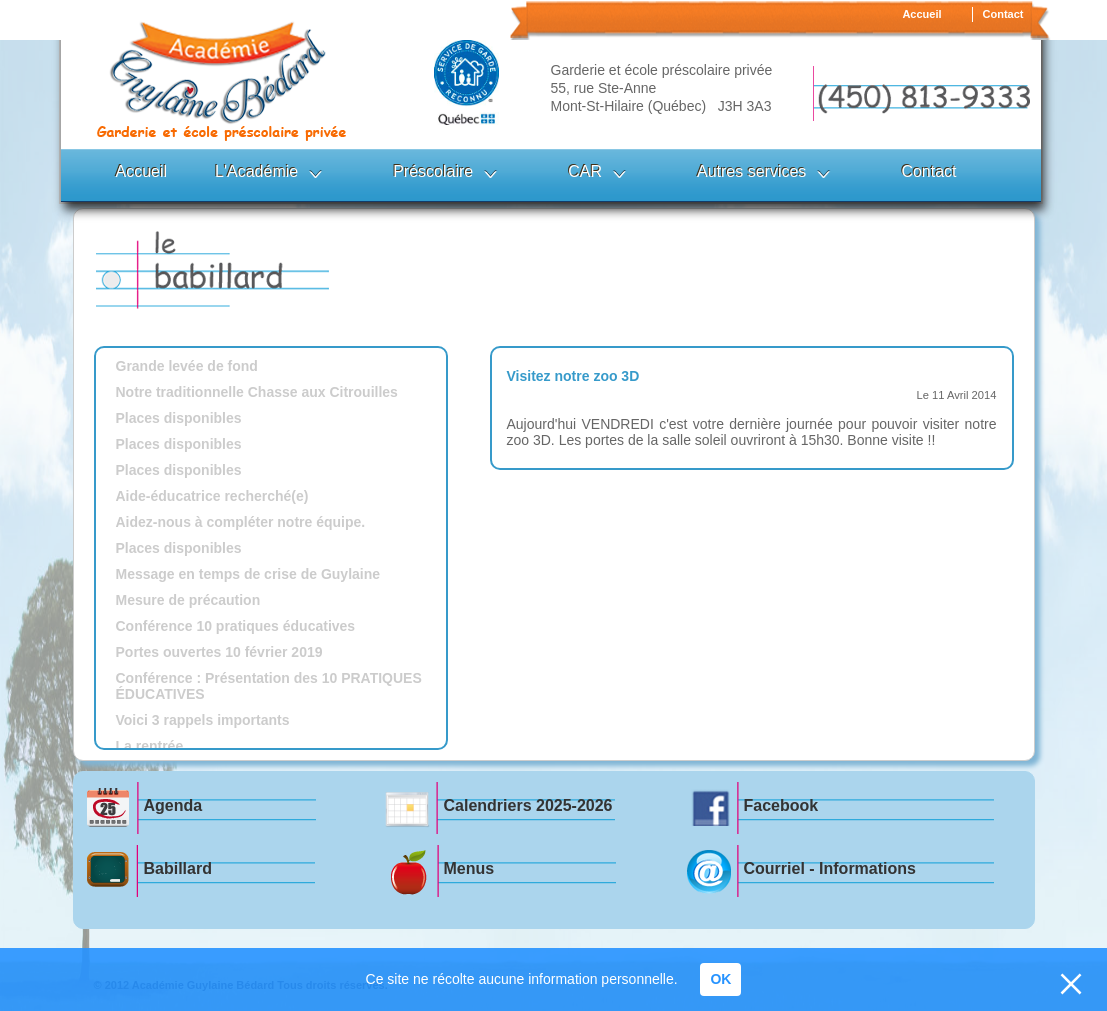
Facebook (781, 805)
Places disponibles (179, 418)
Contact (1003, 14)
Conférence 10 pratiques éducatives (236, 626)
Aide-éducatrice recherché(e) (212, 496)
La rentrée (150, 746)
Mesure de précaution (188, 600)
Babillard (178, 868)
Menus (469, 868)
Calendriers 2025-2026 (528, 805)
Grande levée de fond (187, 366)
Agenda (173, 805)
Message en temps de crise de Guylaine (248, 574)
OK (720, 979)
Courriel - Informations (830, 868)
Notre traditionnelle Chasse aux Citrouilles (257, 392)
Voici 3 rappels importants (203, 720)
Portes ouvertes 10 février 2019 (219, 652)
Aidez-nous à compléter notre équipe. (241, 522)
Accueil (921, 14)
